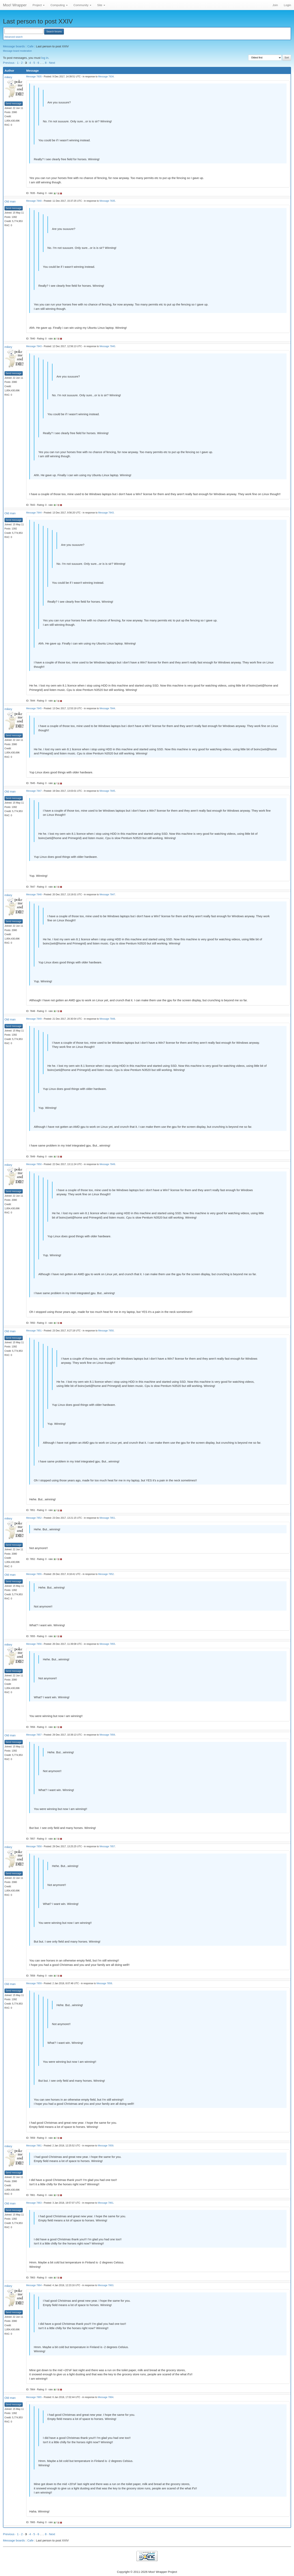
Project (39, 5)
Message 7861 (34, 2145)
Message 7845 (34, 708)
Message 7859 (34, 1983)
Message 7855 (34, 1574)
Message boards (14, 46)
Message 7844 (34, 512)
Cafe (30, 46)
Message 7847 (34, 791)
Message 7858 (34, 1846)
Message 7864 (34, 2285)
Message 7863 (34, 2202)
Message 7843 (34, 346)
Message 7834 (106, 76)
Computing (59, 5)
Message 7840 (34, 201)
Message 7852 (34, 1518)
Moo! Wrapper (15, 5)
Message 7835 (34, 76)
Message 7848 (34, 894)
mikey (8, 77)
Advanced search (13, 37)
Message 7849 (34, 1018)
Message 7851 (34, 1330)
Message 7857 (34, 1734)
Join (275, 5)
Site (101, 5)
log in (44, 57)
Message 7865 (34, 2397)
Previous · (10, 62)
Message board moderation (17, 51)
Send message (13, 103)
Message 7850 (34, 1164)
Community (82, 5)
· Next (51, 62)
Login (287, 5)
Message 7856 (34, 1644)
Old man (10, 201)
